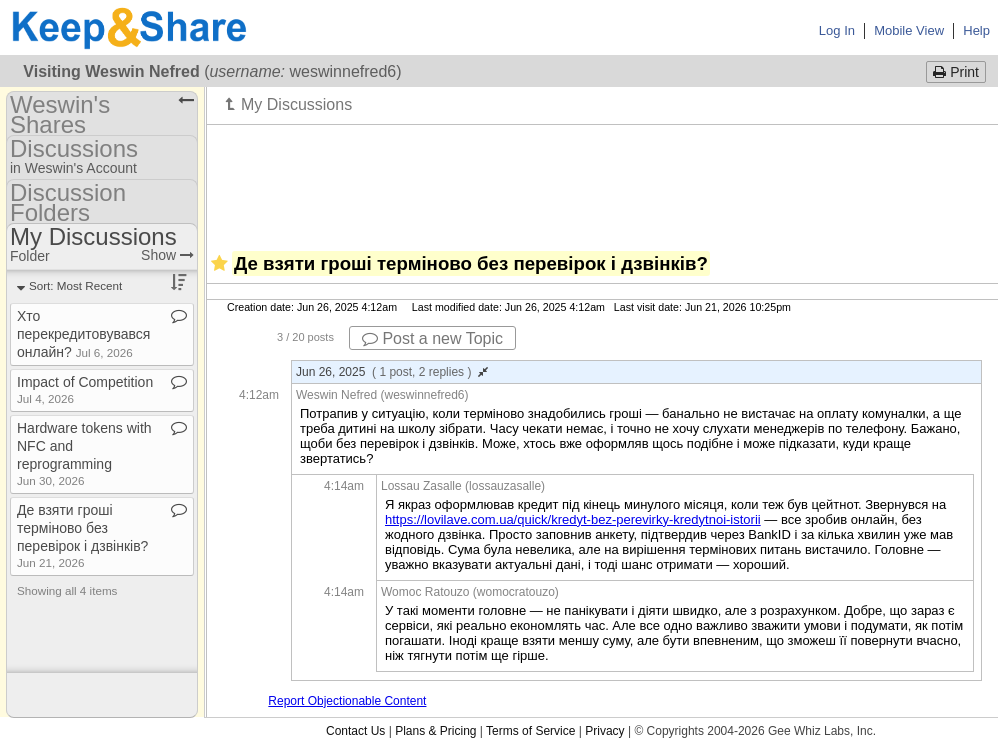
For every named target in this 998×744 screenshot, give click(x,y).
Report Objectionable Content (347, 701)
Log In (837, 30)
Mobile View (909, 30)
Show (167, 255)
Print (956, 72)
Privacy (604, 731)
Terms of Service (530, 731)
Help (976, 30)
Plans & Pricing (435, 731)
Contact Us (355, 731)
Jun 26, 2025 (392, 372)
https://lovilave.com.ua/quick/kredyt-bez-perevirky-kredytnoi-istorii (573, 519)
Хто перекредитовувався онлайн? (83, 334)
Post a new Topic (432, 338)
